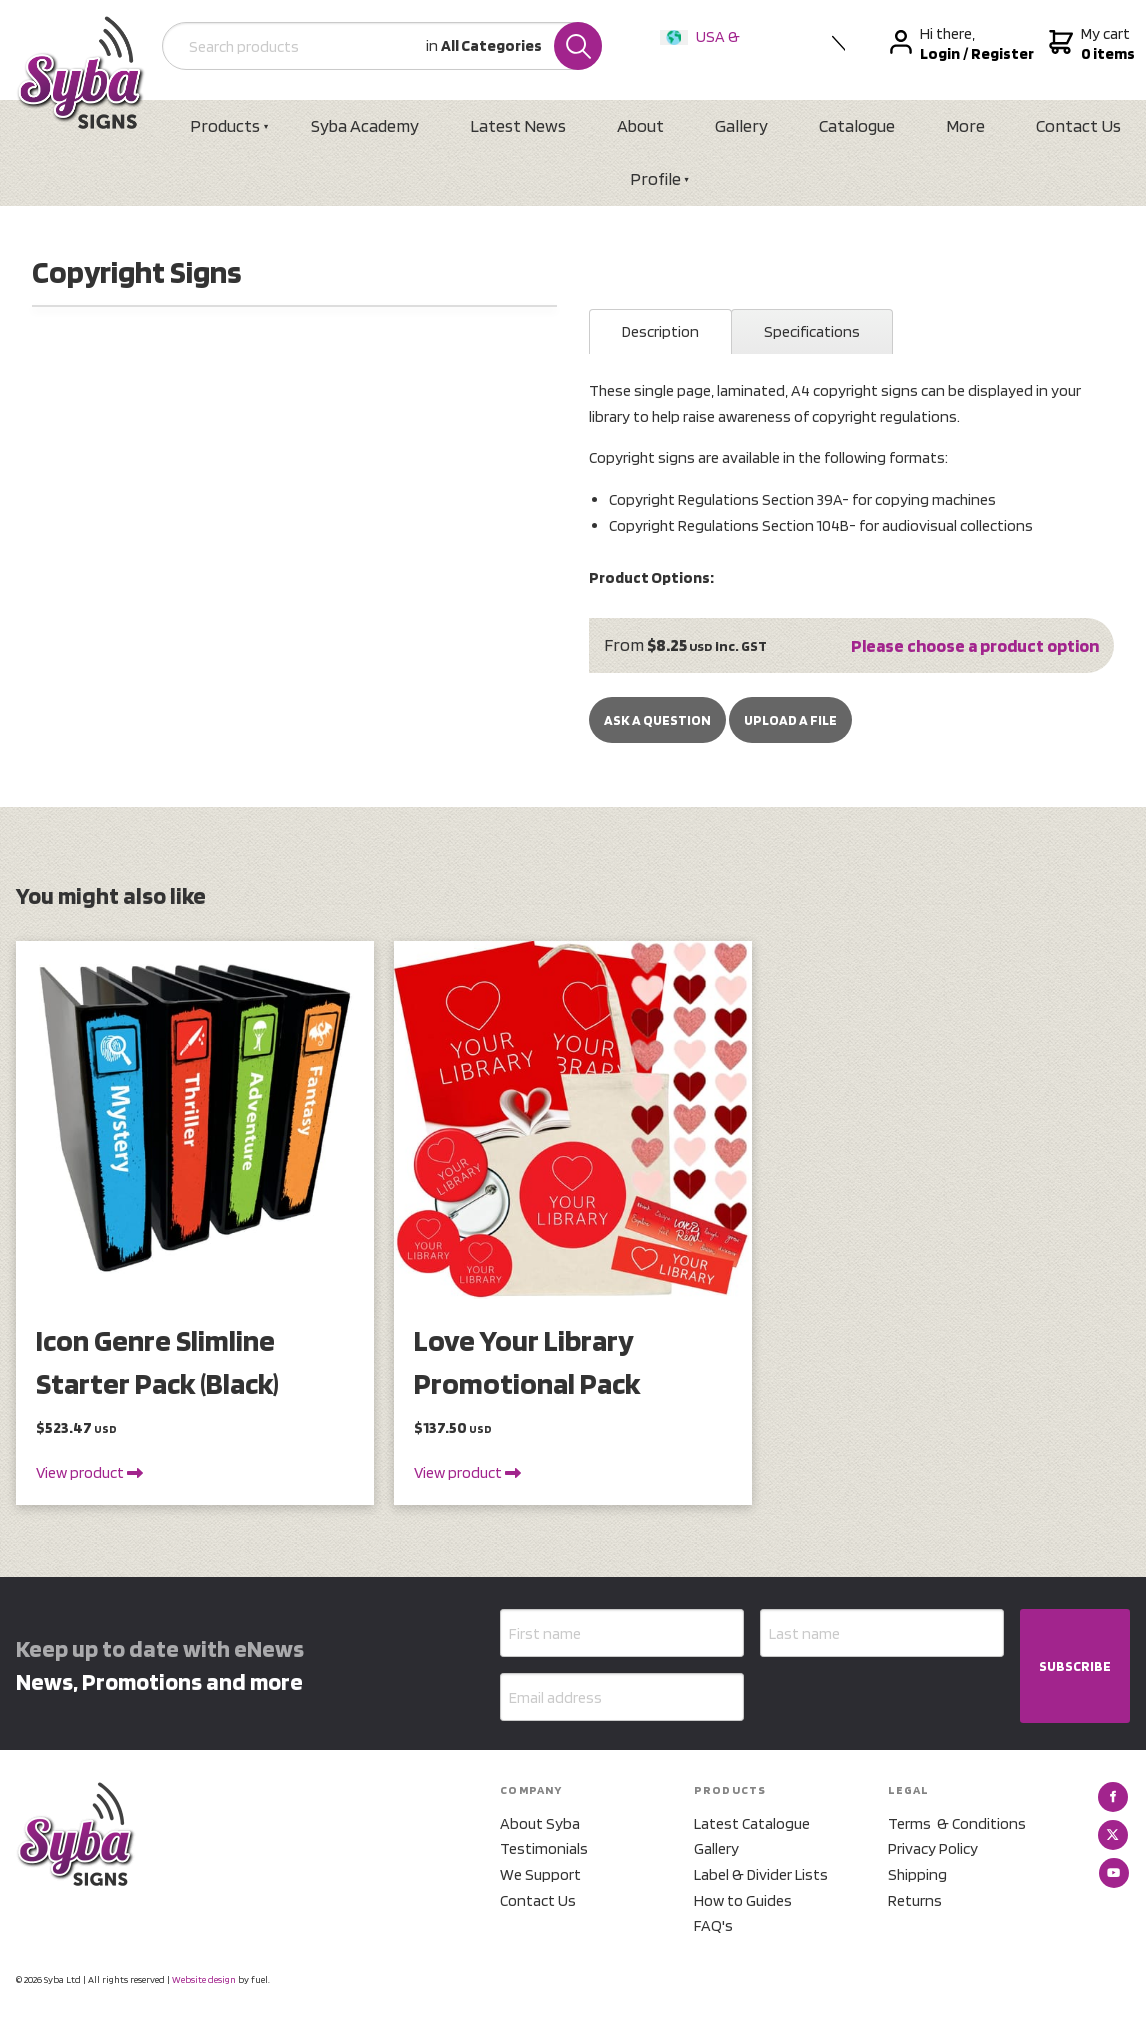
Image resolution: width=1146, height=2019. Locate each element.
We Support (540, 1874)
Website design (204, 1979)
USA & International (704, 49)
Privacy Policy (933, 1848)
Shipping (917, 1874)
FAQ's (713, 1925)
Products (225, 125)
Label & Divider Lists (761, 1874)
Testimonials (544, 1848)
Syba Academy (365, 125)
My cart (1089, 44)
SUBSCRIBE (1075, 1666)
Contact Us (1078, 125)
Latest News (518, 125)
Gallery (741, 125)
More (965, 125)
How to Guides (743, 1900)
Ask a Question (657, 720)
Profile (655, 178)
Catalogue (857, 125)
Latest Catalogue (752, 1823)
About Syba (540, 1823)
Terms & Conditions (957, 1823)
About (640, 125)
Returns (915, 1900)
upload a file (790, 720)
